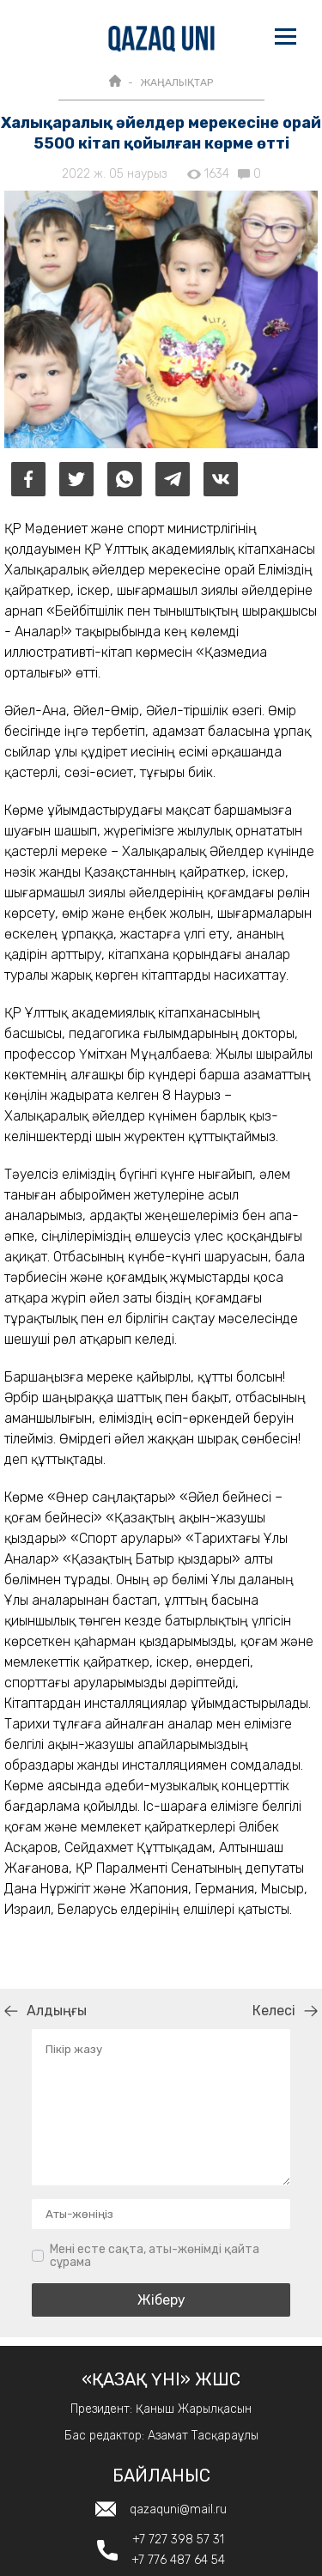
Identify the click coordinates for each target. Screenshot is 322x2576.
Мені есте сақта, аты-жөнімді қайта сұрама (154, 2256)
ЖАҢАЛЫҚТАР (176, 82)
